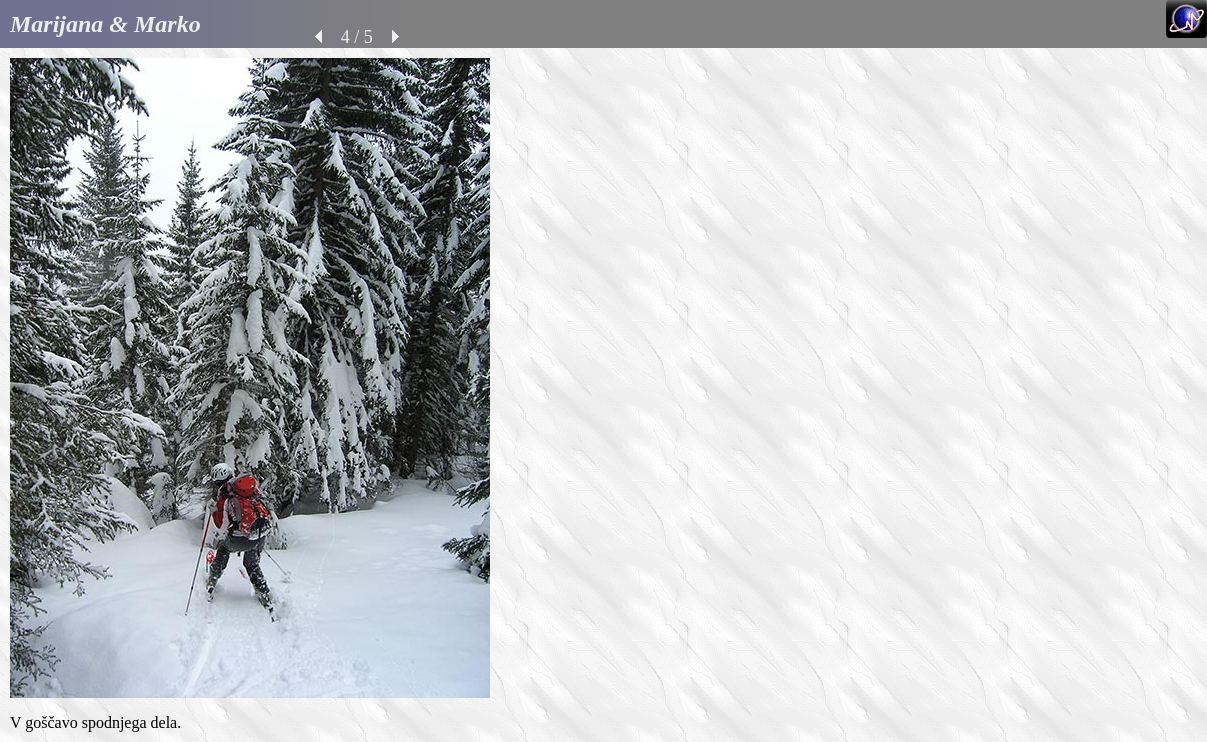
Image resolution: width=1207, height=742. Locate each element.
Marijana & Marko (105, 24)
